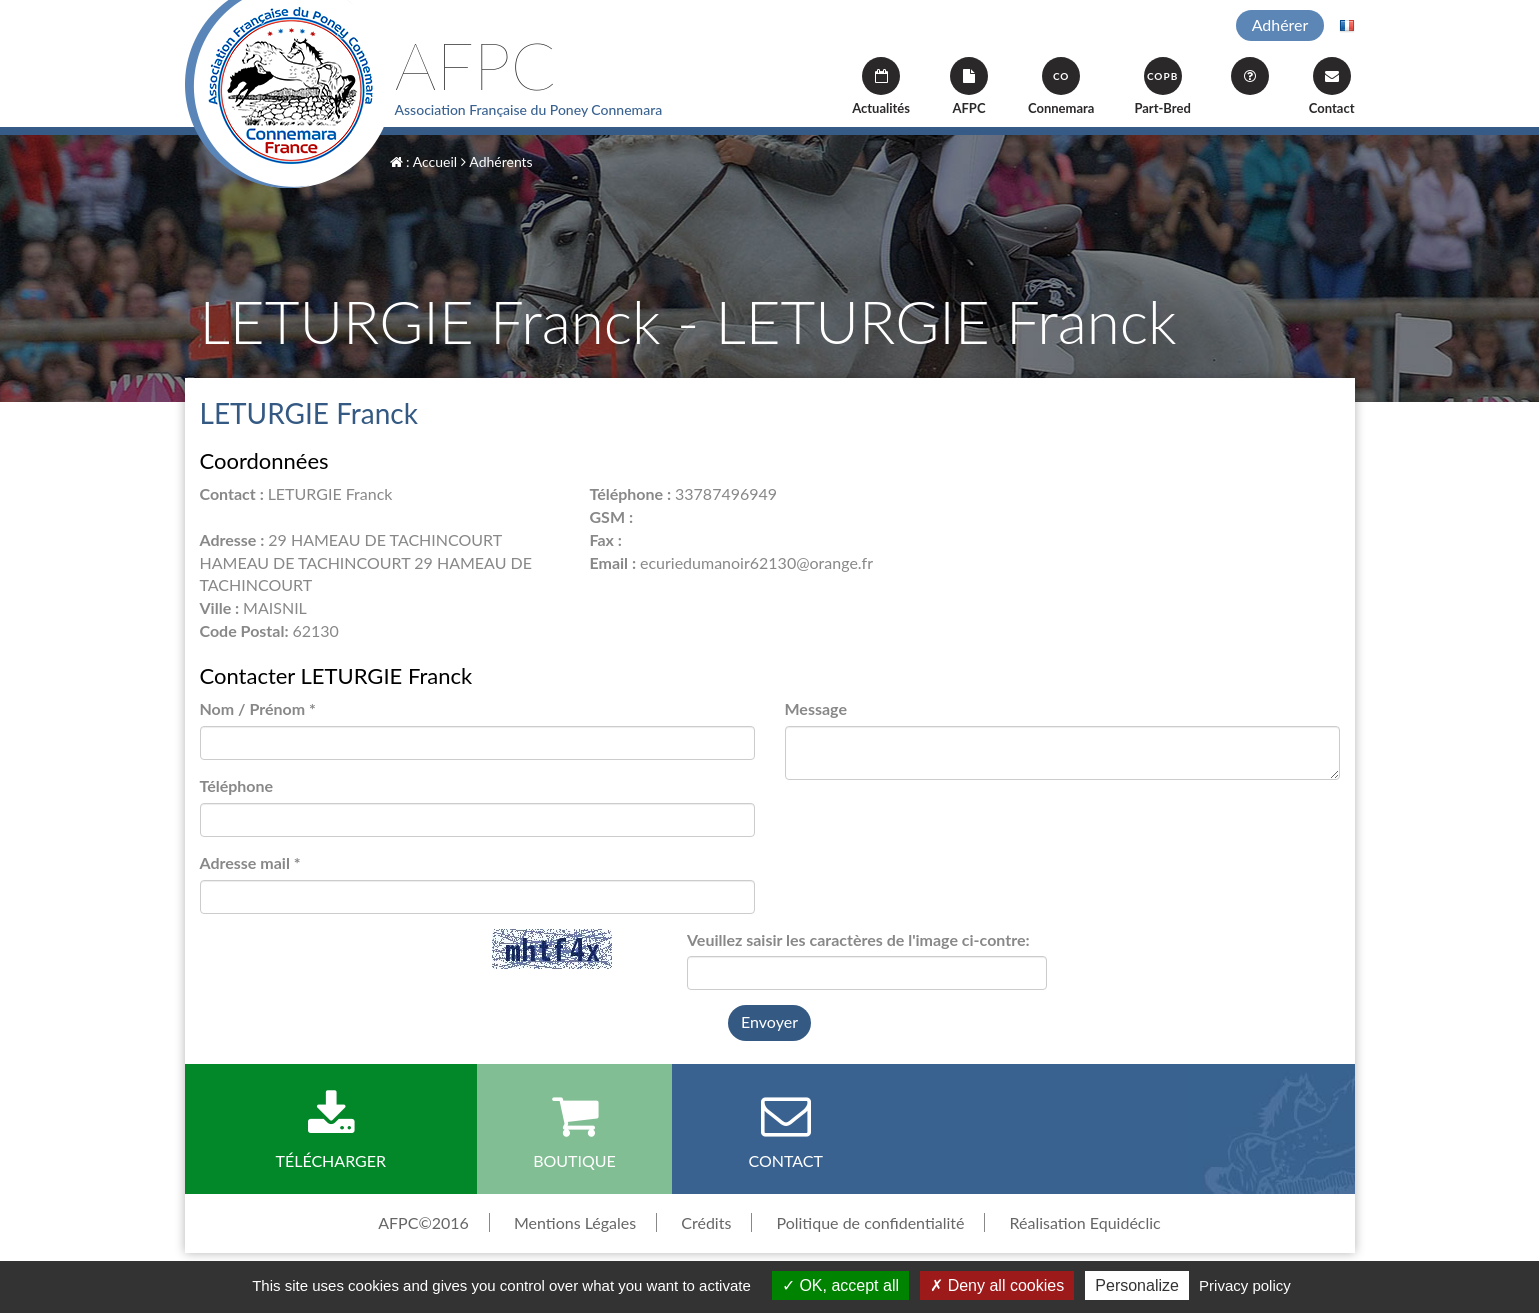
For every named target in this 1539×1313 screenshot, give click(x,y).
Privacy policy (1245, 1285)
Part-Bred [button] (1162, 86)
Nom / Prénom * (258, 708)
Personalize (1137, 1285)
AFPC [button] (969, 86)
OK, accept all (840, 1285)
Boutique (574, 1130)
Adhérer (1280, 24)
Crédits (706, 1222)
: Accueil (424, 161)
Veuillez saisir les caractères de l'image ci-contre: (858, 939)
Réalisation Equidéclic (1085, 1222)
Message (816, 708)
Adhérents (496, 161)
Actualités (881, 86)
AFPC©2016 (423, 1222)
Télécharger (331, 1130)
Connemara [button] (1061, 86)
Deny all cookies (997, 1285)
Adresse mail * (250, 862)
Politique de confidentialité (870, 1222)
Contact (1332, 86)
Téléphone (237, 785)
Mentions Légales (575, 1222)
